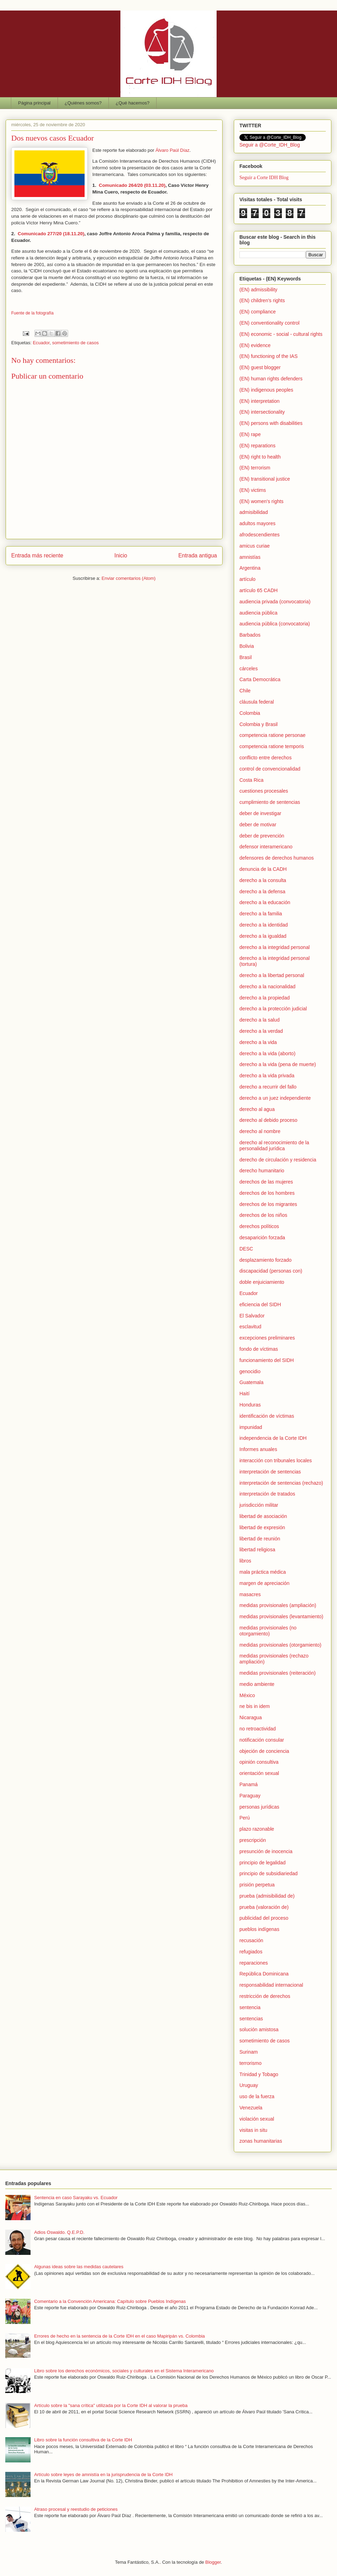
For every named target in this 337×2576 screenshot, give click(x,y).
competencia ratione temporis (271, 746)
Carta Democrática (259, 679)
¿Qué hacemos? (133, 103)
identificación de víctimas (266, 1416)
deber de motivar (257, 824)
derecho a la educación (264, 902)
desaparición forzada (262, 1237)
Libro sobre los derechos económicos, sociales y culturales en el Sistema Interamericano (124, 2370)
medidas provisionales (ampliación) (277, 1605)
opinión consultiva (258, 1762)
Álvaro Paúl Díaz (173, 150)
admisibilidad (253, 512)
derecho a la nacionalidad (267, 986)
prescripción (252, 1840)
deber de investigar (260, 813)
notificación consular (261, 1740)
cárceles (248, 668)
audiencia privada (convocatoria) (274, 601)
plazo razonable (256, 1829)
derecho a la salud (259, 1020)
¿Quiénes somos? (83, 103)
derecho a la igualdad (262, 936)
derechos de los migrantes (268, 1204)
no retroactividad (257, 1728)
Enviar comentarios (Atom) (128, 578)
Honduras (250, 1405)
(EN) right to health (260, 457)
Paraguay (249, 1795)
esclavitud (250, 1326)
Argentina (249, 568)
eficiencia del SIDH (260, 1304)
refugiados (250, 1951)
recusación (251, 1940)
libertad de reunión (259, 1538)
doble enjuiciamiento (261, 1282)
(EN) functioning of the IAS (268, 356)
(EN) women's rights (261, 501)
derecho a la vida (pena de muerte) (277, 1064)
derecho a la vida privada (266, 1075)
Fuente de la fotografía (32, 313)
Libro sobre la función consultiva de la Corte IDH (83, 2439)
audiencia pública (258, 613)
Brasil (245, 657)
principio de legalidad (262, 1862)
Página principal (34, 103)
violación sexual (256, 2119)
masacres (250, 1594)
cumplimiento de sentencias (269, 802)
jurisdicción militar (258, 1505)
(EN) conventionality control (269, 323)
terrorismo (250, 2063)
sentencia (249, 2007)
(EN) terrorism (254, 467)
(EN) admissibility (258, 289)
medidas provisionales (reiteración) (277, 1673)
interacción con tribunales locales (275, 1460)
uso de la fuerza (257, 2096)
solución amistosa (258, 2029)
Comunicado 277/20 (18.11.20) (51, 233)
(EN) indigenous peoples (266, 390)
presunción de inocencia (265, 1851)
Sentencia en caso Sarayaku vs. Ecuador (76, 2197)
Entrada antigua (197, 555)
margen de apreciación (264, 1583)
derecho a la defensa (262, 891)
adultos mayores (257, 523)
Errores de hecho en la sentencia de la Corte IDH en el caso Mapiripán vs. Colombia (119, 2336)
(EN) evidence (255, 345)
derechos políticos (259, 1226)
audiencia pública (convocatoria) (274, 623)
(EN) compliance (257, 311)
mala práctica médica (262, 1572)
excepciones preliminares (267, 1338)
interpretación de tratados (267, 1494)
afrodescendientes (259, 534)
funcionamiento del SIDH (266, 1360)
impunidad (250, 1427)
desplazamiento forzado (265, 1260)
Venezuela (250, 2107)
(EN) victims (252, 490)
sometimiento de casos (75, 342)
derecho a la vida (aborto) (267, 1053)
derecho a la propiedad (264, 998)
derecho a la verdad (261, 1031)
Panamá (248, 1784)
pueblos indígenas (259, 1929)
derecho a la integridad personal (274, 947)
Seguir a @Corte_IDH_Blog (269, 145)
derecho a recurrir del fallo (268, 1087)
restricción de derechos (264, 1996)
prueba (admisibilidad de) (267, 1896)
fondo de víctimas (258, 1349)
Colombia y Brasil (258, 724)
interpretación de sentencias (270, 1472)
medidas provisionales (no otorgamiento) (268, 1630)
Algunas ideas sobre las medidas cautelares (78, 2266)
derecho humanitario (261, 1170)
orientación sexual (259, 1773)
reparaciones (253, 1963)
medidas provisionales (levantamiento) (281, 1616)
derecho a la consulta (262, 880)
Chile (245, 690)
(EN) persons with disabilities (271, 423)
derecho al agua (257, 1109)
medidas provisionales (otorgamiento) (280, 1645)
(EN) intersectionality (262, 412)
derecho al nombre (259, 1131)
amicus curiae (254, 546)
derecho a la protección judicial (273, 1008)
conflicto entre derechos (265, 757)
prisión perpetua (257, 1884)
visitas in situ (253, 2130)
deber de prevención (261, 836)
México (247, 1695)
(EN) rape (250, 434)
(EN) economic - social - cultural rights (281, 334)
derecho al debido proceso (268, 1120)
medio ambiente (257, 1684)
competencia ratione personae (272, 735)
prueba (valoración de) (264, 1907)
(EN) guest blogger (260, 367)
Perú (244, 1818)
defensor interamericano (265, 846)
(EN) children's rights (262, 300)
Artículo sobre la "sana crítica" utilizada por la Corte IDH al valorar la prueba (110, 2405)
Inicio (120, 555)
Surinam (248, 2052)
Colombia (249, 713)
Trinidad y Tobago (258, 2074)
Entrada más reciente (37, 555)
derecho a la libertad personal (271, 975)
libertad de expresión (262, 1527)
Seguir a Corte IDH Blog (264, 177)
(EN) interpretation (259, 401)
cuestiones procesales (263, 791)
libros (245, 1561)
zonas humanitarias (260, 2141)
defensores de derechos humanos (276, 858)
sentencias (251, 2018)
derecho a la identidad (263, 925)
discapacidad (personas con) (270, 1271)
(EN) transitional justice (264, 479)
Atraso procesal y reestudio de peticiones (76, 2509)
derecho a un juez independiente (275, 1098)
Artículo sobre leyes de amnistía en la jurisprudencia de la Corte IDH (103, 2474)
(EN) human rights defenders (271, 378)
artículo (247, 579)
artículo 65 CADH (258, 590)
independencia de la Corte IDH (272, 1438)
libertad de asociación (263, 1516)
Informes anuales (258, 1449)
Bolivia (246, 646)
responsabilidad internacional (271, 1985)
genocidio (249, 1371)
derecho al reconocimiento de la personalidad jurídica (274, 1145)
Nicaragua (250, 1717)
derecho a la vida (258, 1042)
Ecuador (41, 342)
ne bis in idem (254, 1706)
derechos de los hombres (267, 1193)
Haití (244, 1393)
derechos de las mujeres (266, 1182)
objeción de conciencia (264, 1751)
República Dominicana (264, 1974)
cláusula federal (256, 702)
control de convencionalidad (269, 769)
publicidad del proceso (263, 1918)
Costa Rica (251, 780)
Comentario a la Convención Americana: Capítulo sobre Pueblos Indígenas (110, 2301)
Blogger (213, 2562)
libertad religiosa (257, 1549)
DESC (246, 1249)
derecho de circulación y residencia (277, 1159)
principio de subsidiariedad (268, 1873)
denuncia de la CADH (263, 869)
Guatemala (251, 1382)
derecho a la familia (260, 913)
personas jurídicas (259, 1807)
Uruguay (248, 2085)
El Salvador (252, 1315)
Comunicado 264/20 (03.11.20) (132, 185)
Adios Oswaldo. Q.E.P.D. (59, 2232)
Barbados (249, 635)
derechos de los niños (263, 1215)
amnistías (249, 557)
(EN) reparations (257, 445)
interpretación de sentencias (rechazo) (281, 1483)
